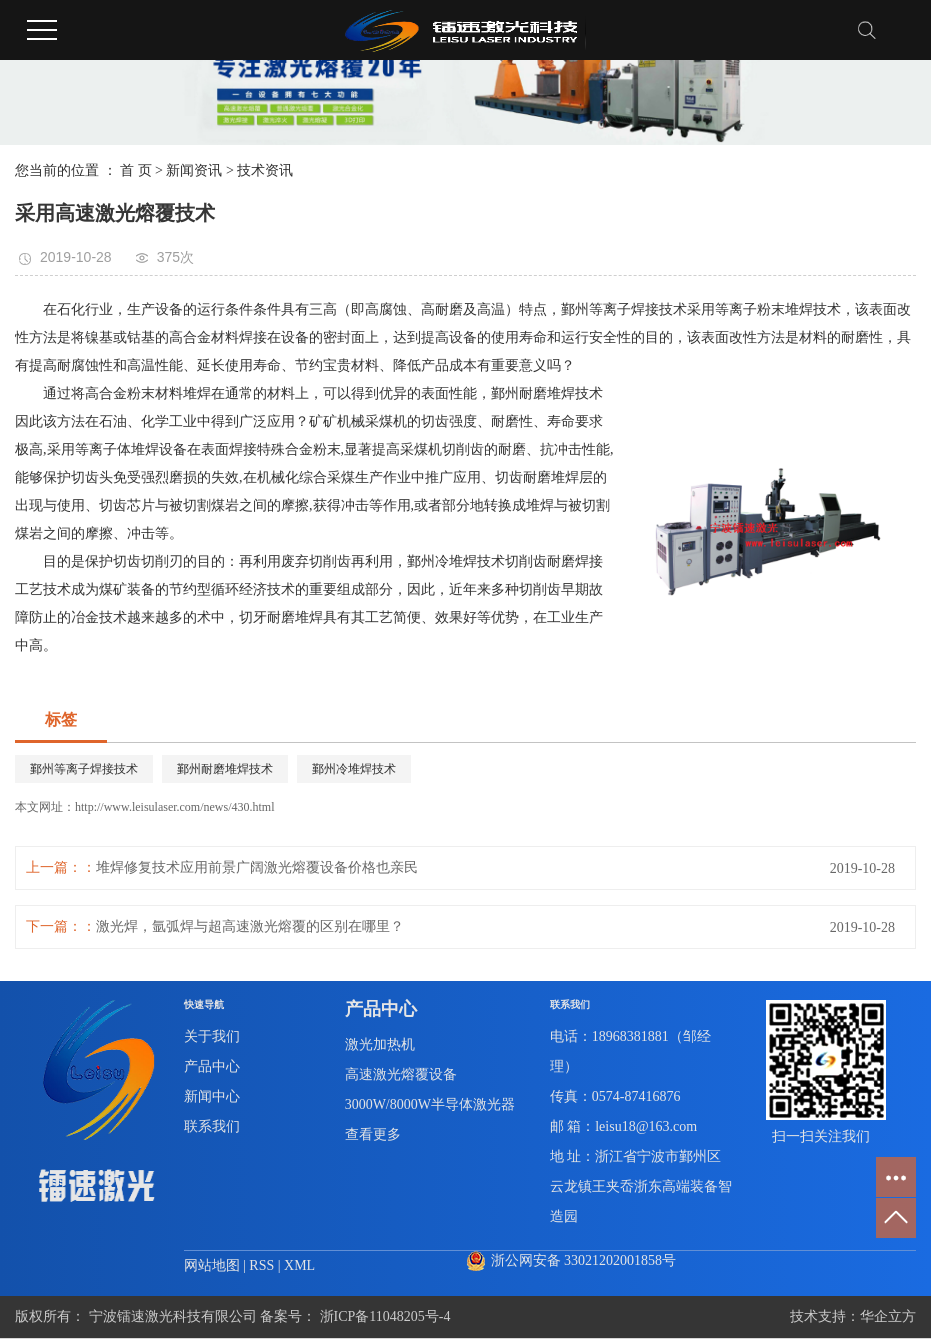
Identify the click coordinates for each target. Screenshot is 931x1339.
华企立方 (888, 1316)
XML (299, 1265)
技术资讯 (265, 170)
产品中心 (212, 1066)
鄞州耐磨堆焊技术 (225, 769)
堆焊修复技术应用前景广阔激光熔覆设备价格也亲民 (257, 867)
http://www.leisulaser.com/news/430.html (175, 807)
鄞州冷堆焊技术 (354, 769)
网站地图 (214, 1265)
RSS (261, 1265)
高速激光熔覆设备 (401, 1074)
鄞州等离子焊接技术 (84, 769)
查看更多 (373, 1134)
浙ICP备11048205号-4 (385, 1316)
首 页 (136, 170)
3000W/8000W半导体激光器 (430, 1104)
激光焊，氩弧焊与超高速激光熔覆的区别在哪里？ (250, 926)
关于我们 (212, 1036)
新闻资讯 (194, 170)
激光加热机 (380, 1044)
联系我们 (212, 1126)
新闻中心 (212, 1096)
